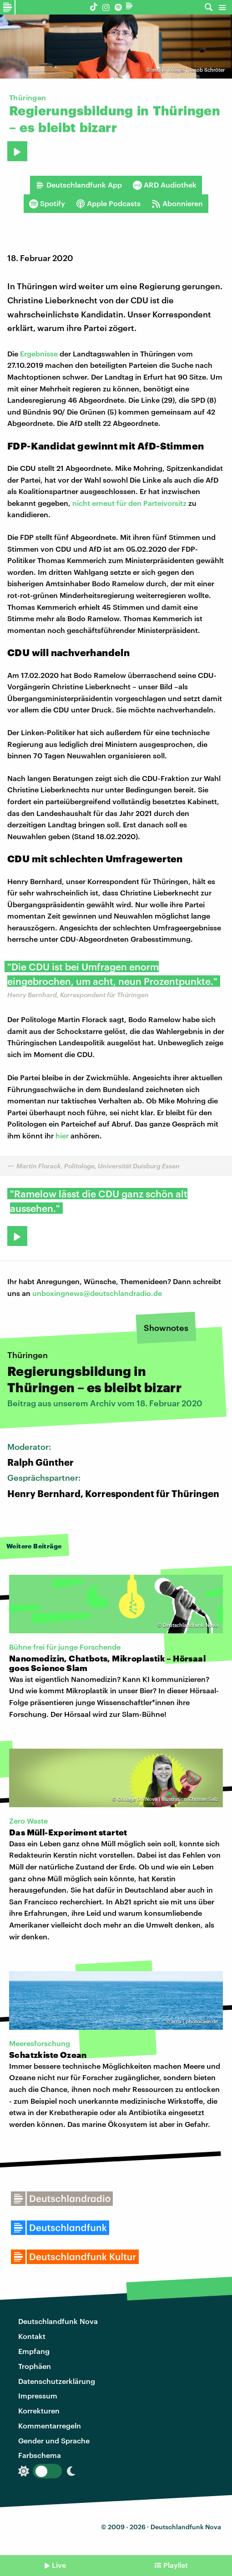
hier (62, 1135)
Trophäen (34, 2366)
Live (59, 2565)
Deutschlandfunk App (78, 184)
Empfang (34, 2351)
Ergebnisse (39, 353)
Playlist (175, 2565)
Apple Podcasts (108, 203)
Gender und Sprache (54, 2440)
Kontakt (31, 2336)
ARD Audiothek (165, 184)
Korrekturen (39, 2410)
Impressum (37, 2395)
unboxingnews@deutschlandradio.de (97, 1293)
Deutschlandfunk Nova (58, 2321)
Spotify (47, 203)
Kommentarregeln (49, 2425)
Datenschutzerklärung (56, 2381)
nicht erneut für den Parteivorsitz (130, 503)
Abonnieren (177, 203)
